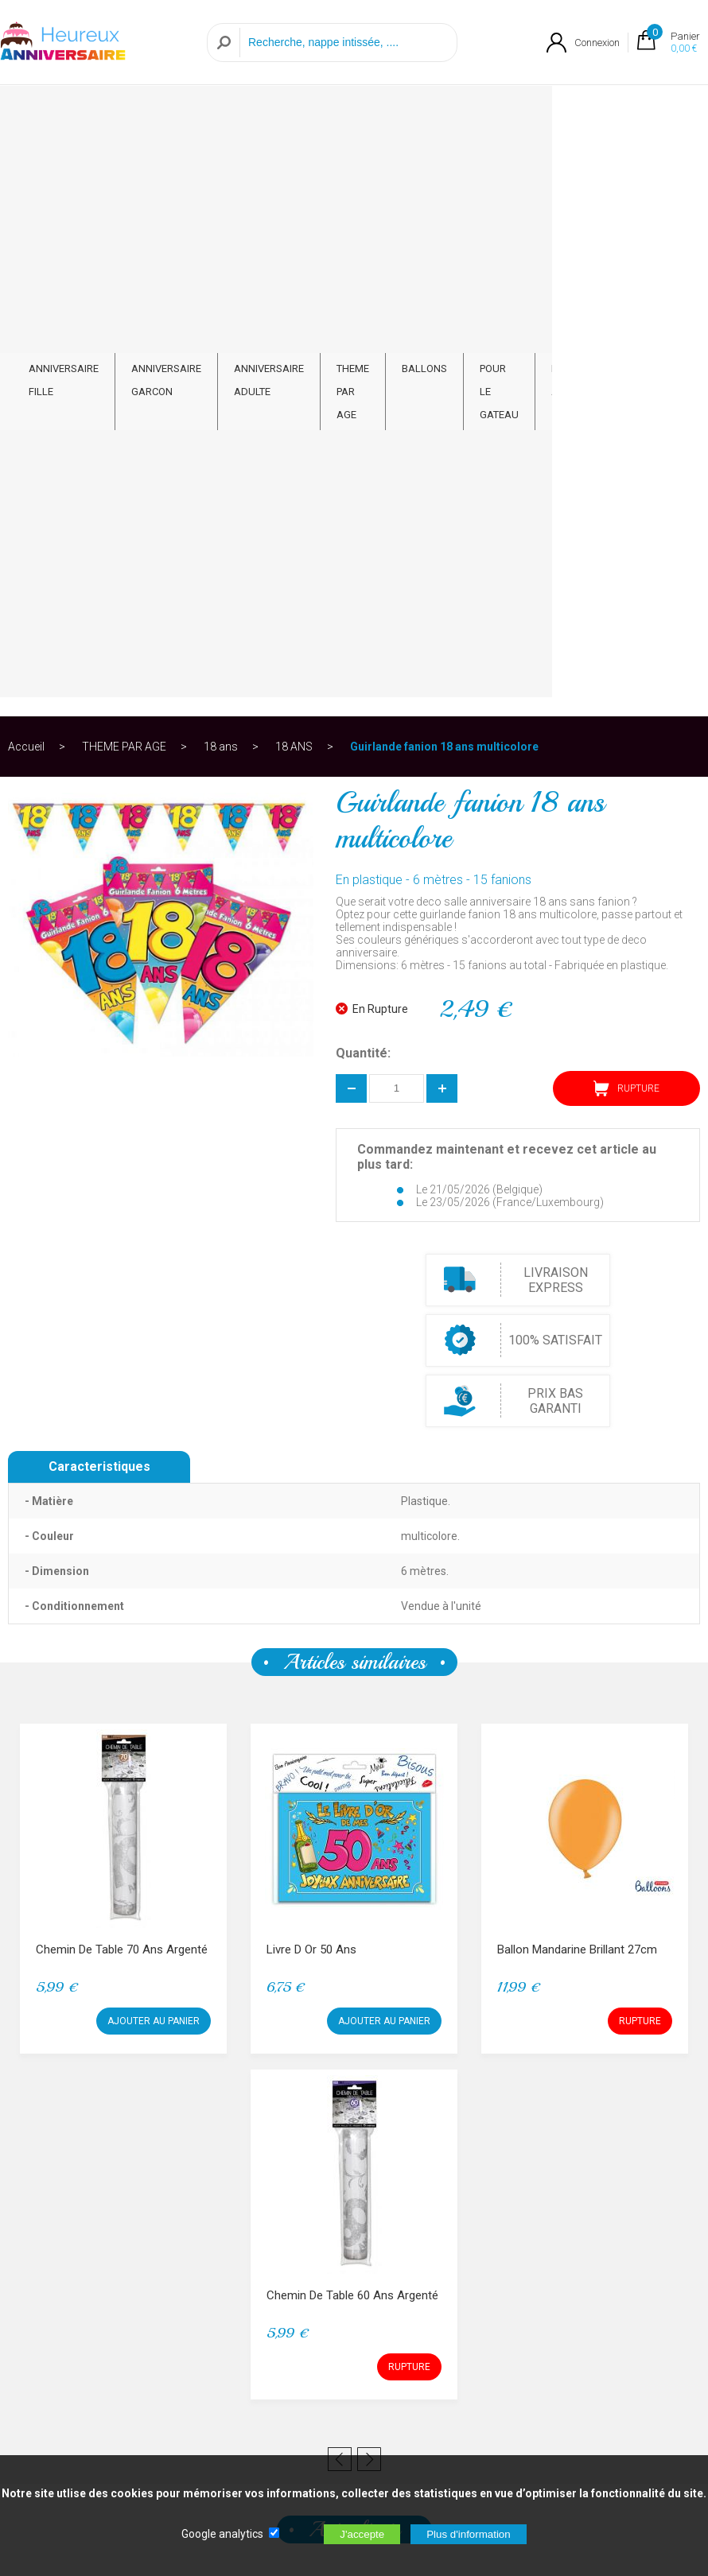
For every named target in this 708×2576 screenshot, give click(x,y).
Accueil (26, 170)
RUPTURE (626, 512)
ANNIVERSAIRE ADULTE (269, 112)
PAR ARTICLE (583, 112)
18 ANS (294, 170)
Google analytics (222, 2534)
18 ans (221, 170)
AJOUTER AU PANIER (153, 1444)
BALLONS (432, 101)
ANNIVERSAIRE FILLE (64, 112)
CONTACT (657, 101)
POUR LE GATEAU (507, 112)
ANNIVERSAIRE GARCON (166, 112)
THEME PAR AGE (356, 112)
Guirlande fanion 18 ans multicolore (444, 170)
